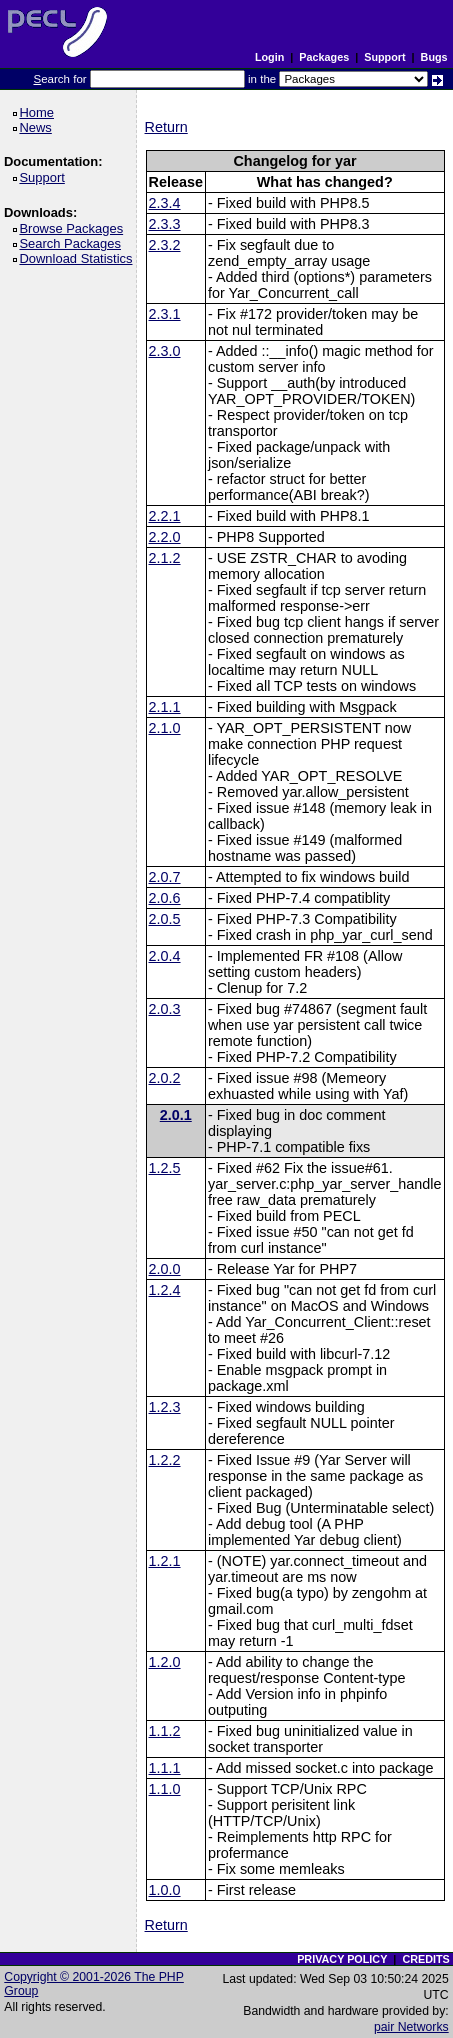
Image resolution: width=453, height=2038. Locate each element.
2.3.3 (165, 224)
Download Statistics (79, 258)
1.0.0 (165, 1890)
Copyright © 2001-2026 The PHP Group (94, 1984)
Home (39, 112)
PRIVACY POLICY (342, 1959)
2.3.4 (165, 203)
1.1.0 (165, 1789)
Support (384, 57)
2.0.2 (165, 1078)
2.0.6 (165, 898)
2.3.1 (165, 314)
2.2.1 (165, 516)
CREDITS (425, 1959)
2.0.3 (165, 1009)
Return (166, 127)
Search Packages (73, 243)
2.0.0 (165, 1269)
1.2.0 (165, 1662)
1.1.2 (165, 1731)
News (38, 127)
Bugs (434, 57)
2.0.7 (165, 877)
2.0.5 (165, 919)
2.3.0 (165, 351)
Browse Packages (74, 228)
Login (269, 57)
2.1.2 (165, 558)
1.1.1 (165, 1768)
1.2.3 (165, 1407)
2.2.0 (165, 537)
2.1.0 (165, 728)
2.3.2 (165, 245)
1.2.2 (165, 1460)
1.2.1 (165, 1561)
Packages (324, 57)
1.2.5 (165, 1168)
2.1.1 (165, 707)
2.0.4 (165, 956)
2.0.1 (176, 1115)
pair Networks (411, 2027)
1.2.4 (165, 1290)
